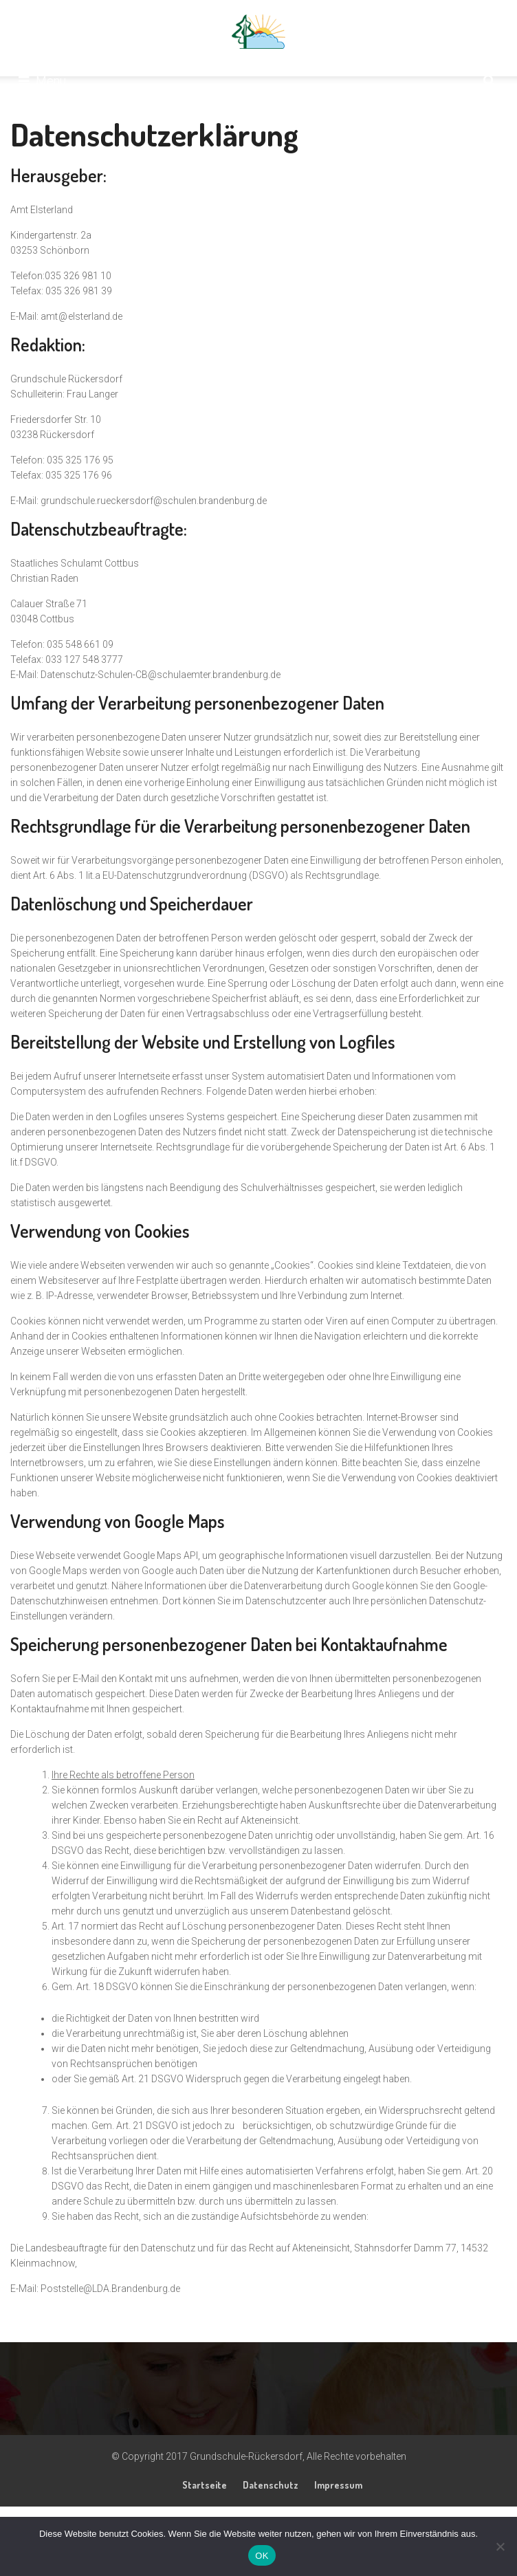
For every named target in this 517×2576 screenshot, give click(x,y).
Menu (42, 81)
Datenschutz (270, 2485)
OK (261, 2556)
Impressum (338, 2485)
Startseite (204, 2485)
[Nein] (500, 2546)
